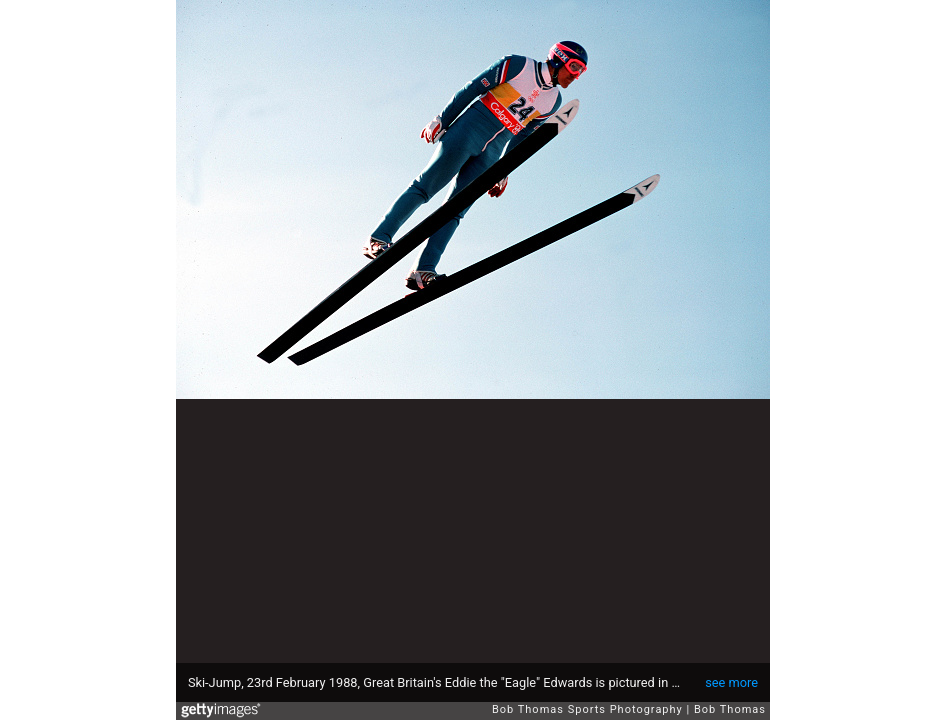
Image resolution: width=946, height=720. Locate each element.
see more (731, 682)
